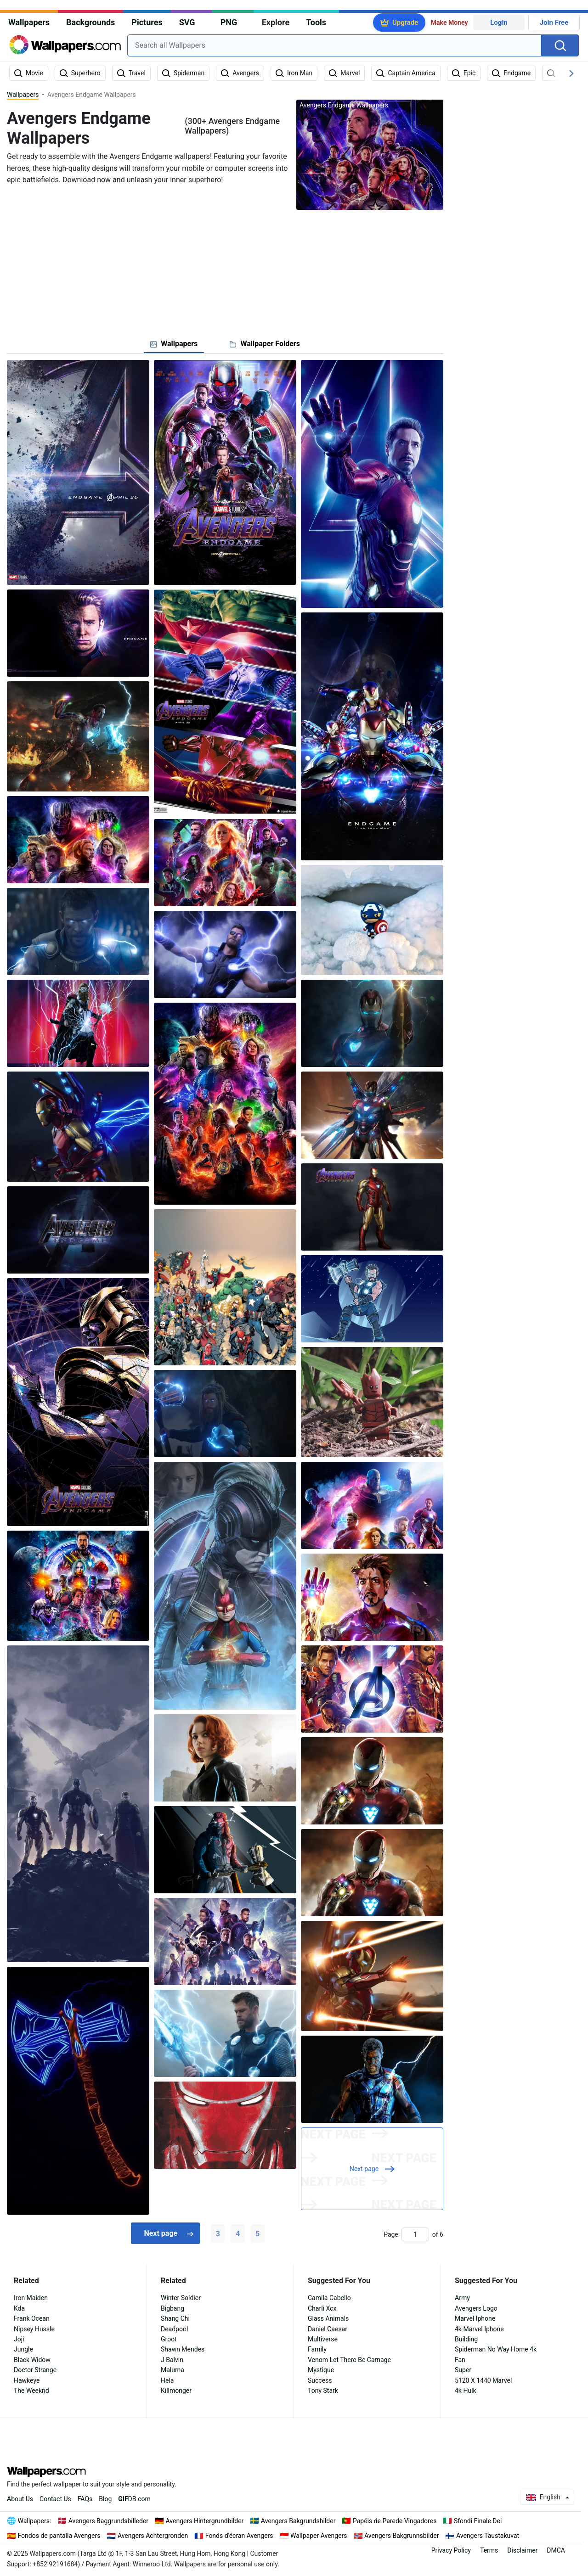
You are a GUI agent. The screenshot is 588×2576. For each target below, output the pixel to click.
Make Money (449, 22)
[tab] (174, 344)
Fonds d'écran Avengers (239, 2535)
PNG (228, 22)
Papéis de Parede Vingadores (394, 2521)
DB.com (134, 2499)
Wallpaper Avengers (318, 2535)
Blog (105, 2499)
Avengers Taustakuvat (487, 2535)
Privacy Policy (451, 2550)
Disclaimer (522, 2550)
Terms (489, 2550)
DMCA (556, 2550)
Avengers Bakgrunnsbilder (401, 2535)
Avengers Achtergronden (153, 2535)
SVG (187, 22)
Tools (316, 22)
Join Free (554, 22)
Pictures (146, 22)
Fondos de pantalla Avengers (59, 2535)
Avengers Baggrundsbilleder (108, 2521)
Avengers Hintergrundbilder (205, 2521)
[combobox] (334, 45)
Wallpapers (29, 22)
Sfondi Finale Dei (478, 2521)
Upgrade (405, 22)
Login (499, 22)
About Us (20, 2499)
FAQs (85, 2499)
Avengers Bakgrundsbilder (298, 2521)
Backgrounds (90, 22)
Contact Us (55, 2499)
